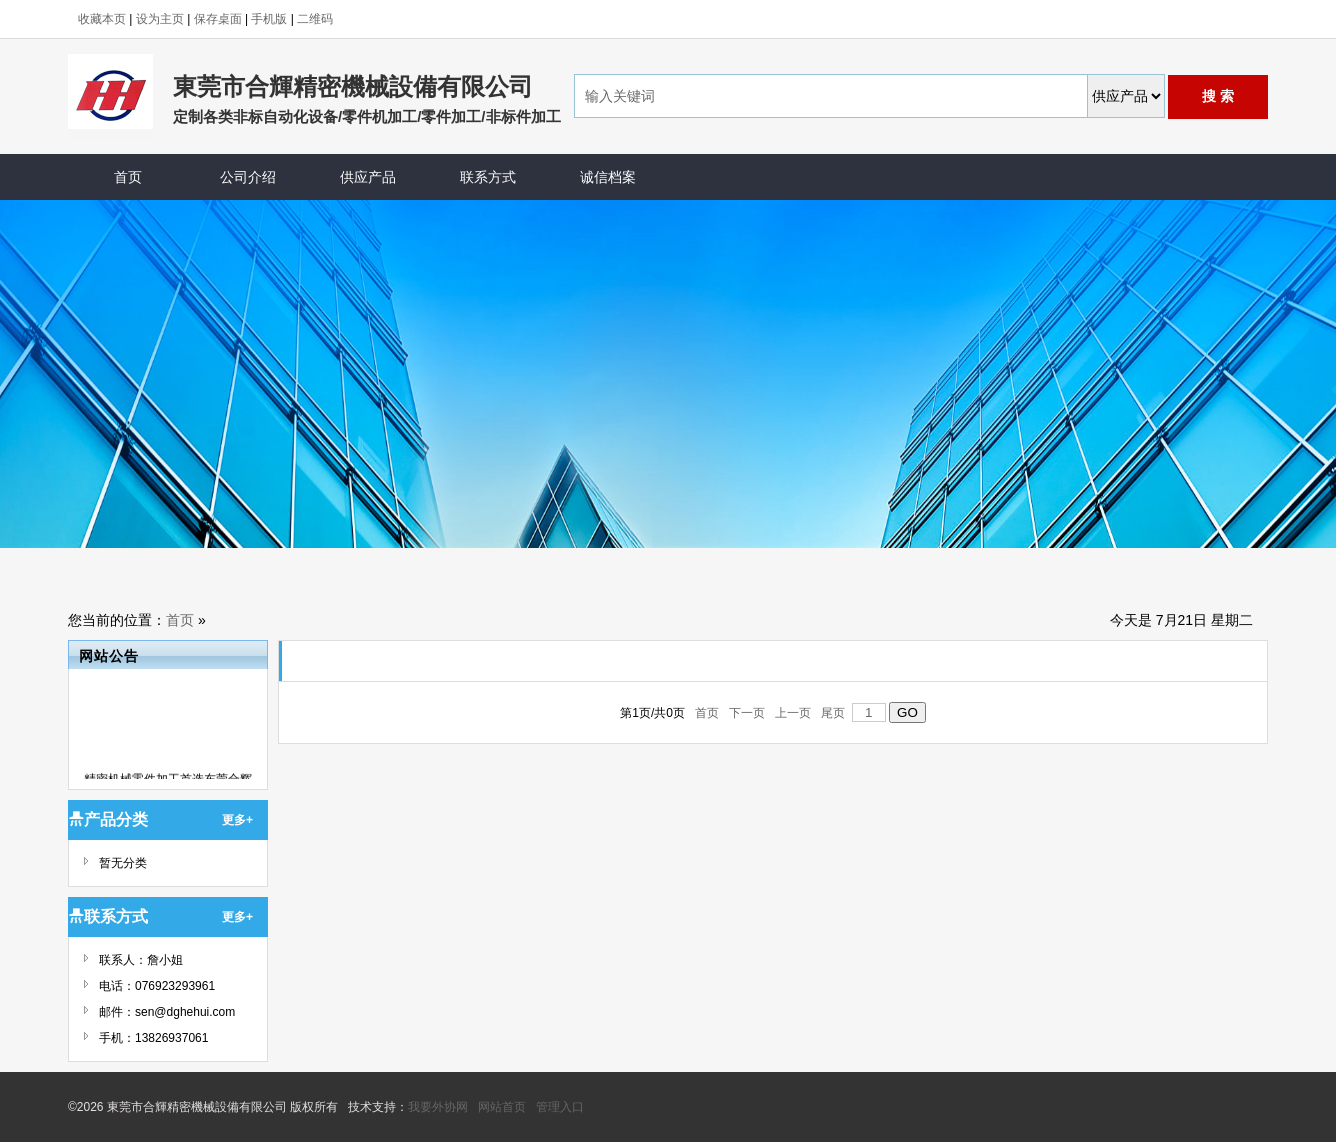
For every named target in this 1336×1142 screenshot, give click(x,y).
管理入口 (560, 1107)
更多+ (237, 820)
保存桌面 (218, 19)
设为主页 (160, 19)
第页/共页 (652, 713)
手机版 (269, 19)
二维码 (315, 19)
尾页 (833, 713)
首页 (180, 620)
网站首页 (502, 1107)
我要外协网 (438, 1107)
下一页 (747, 713)
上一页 (793, 713)
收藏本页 (102, 19)
